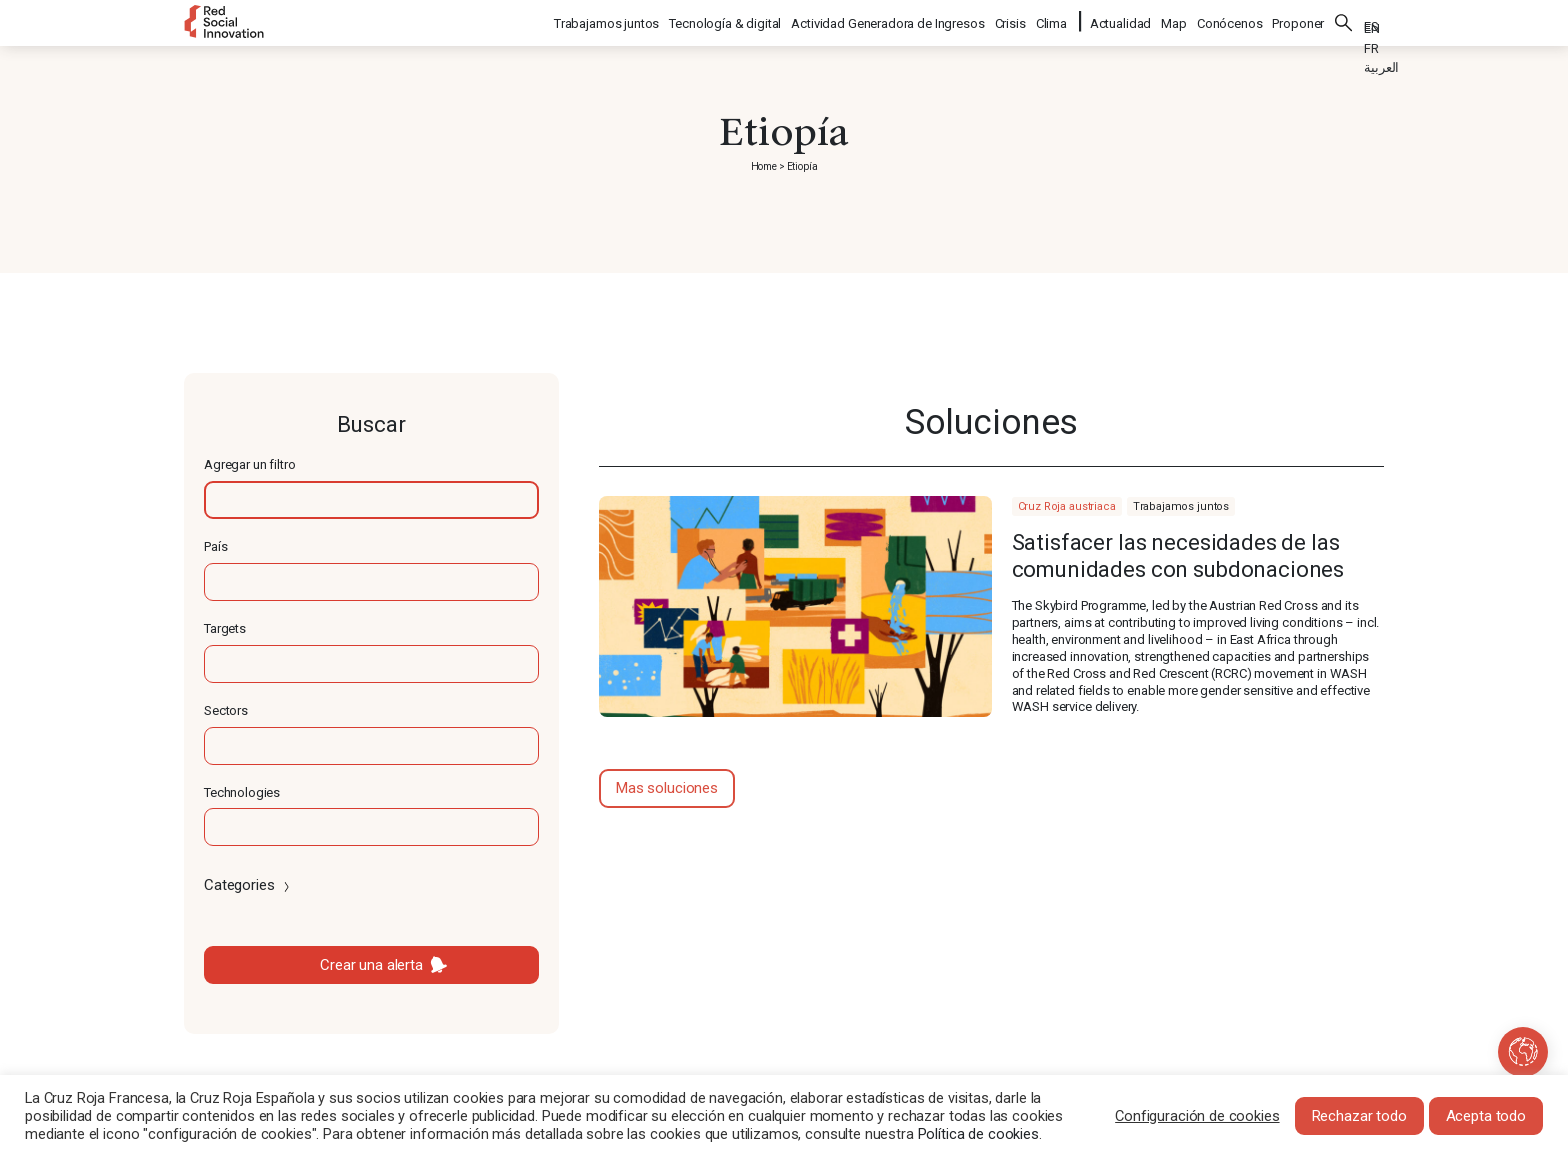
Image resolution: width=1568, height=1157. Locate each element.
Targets (225, 628)
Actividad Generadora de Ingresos (888, 20)
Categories (248, 885)
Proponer (1298, 20)
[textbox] (371, 500)
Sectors (226, 710)
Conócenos (1230, 20)
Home (764, 166)
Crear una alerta (371, 965)
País (215, 546)
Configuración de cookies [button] (1197, 1116)
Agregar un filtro (249, 464)
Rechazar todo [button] (1359, 1116)
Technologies (242, 792)
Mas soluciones (667, 788)
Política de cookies (978, 1134)
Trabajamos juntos (607, 20)
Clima (1052, 20)
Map (1174, 20)
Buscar (1344, 20)
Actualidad (1121, 20)
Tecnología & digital (726, 20)
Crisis (1011, 20)
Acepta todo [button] (1486, 1116)
